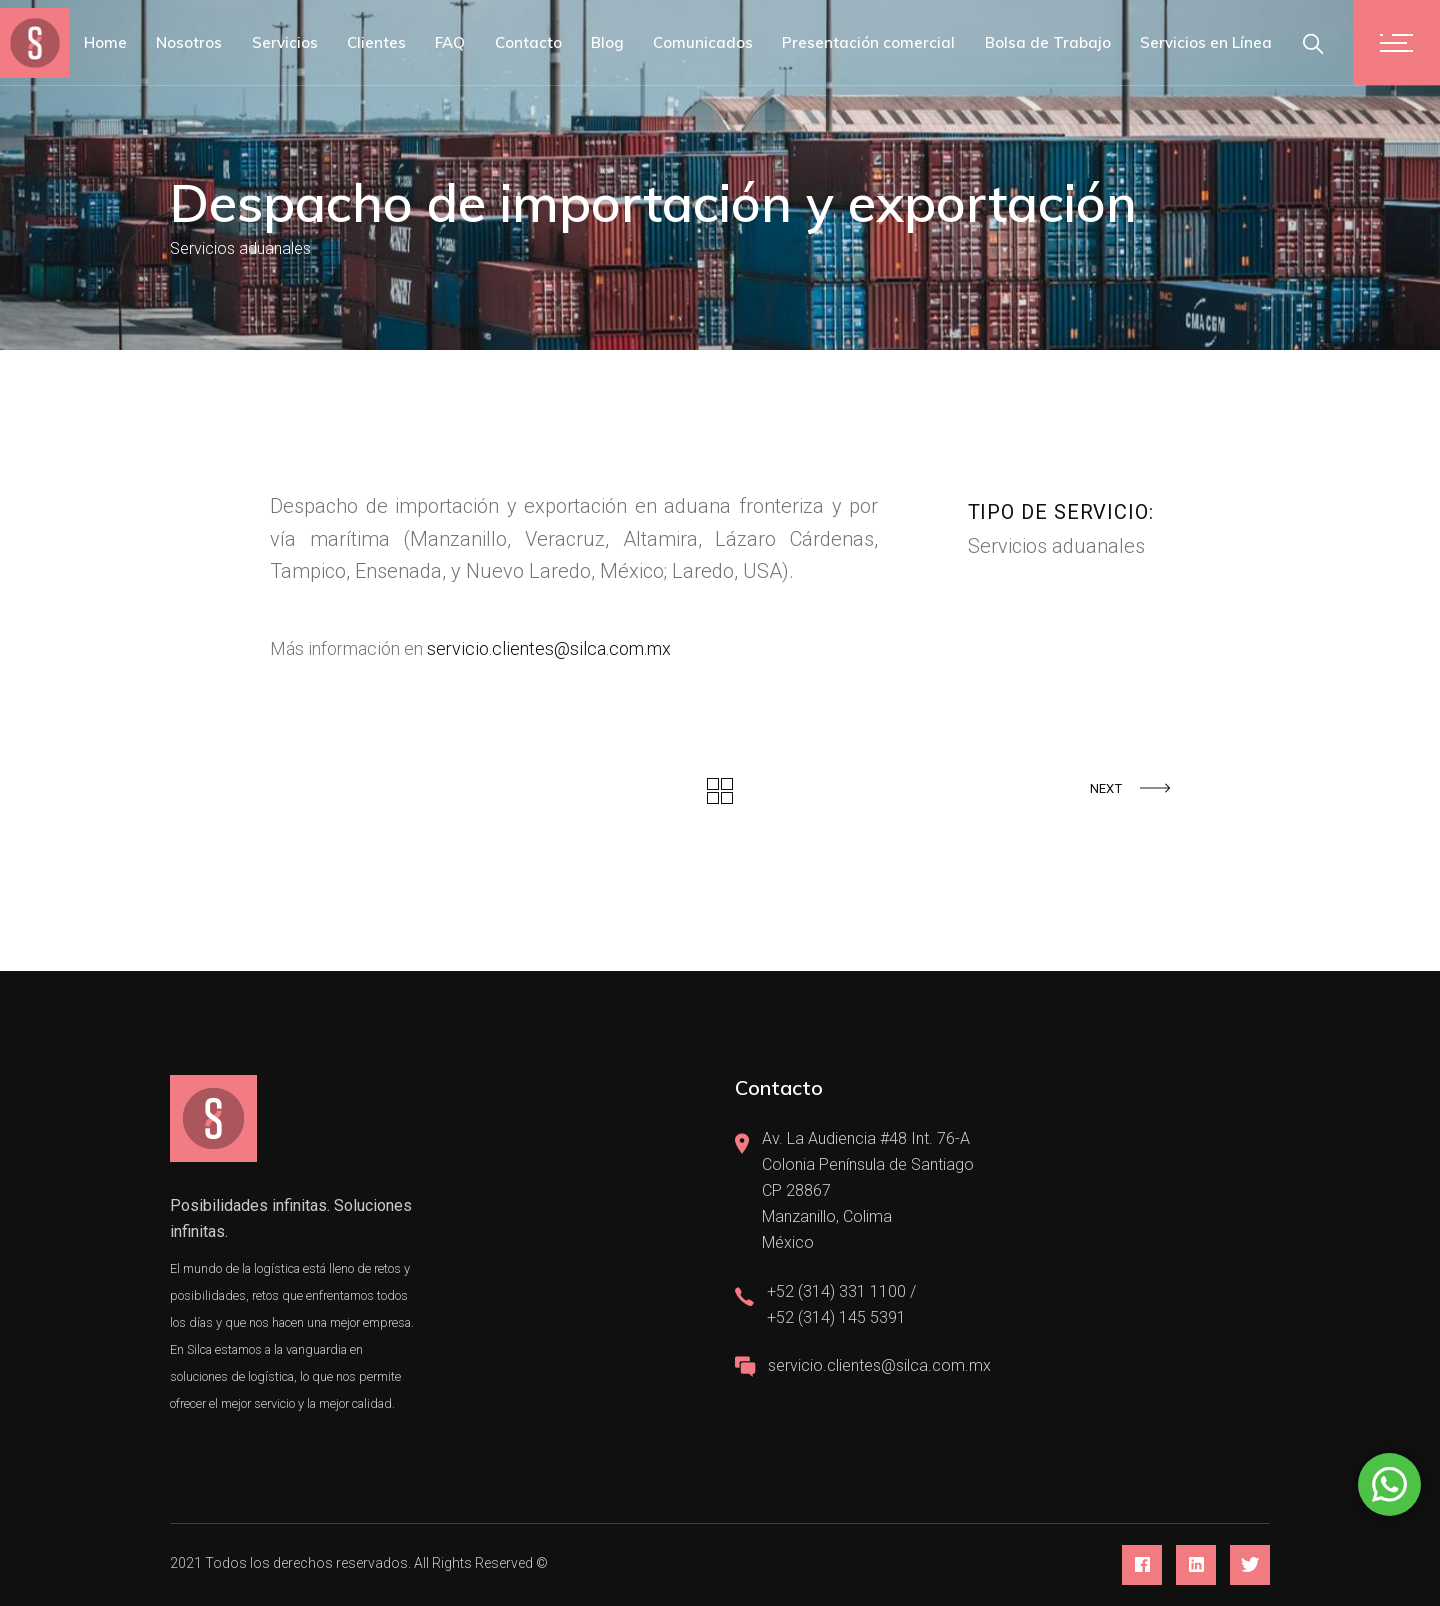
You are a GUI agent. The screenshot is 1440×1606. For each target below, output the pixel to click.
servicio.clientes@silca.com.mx (549, 648)
